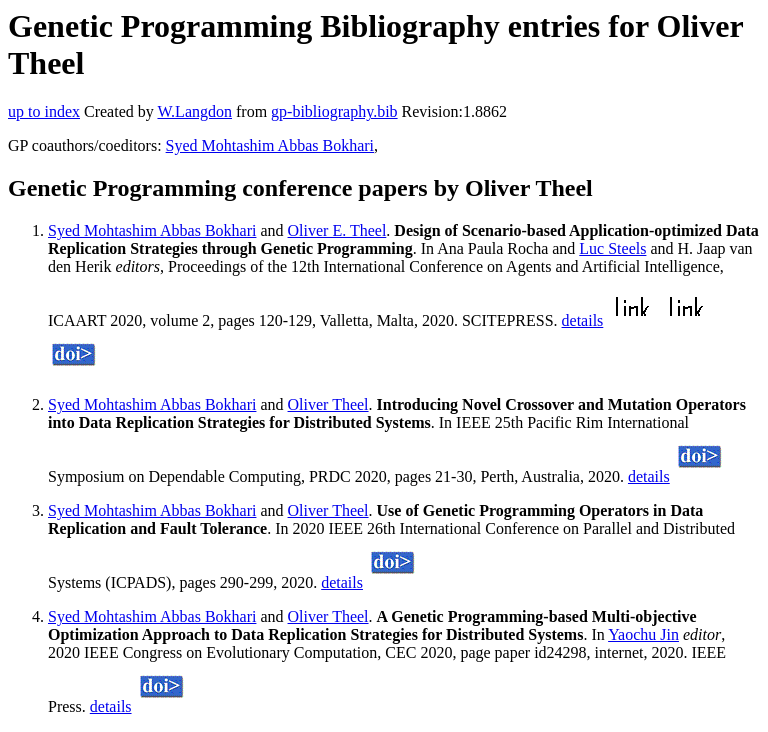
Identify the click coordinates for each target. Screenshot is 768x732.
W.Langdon (194, 111)
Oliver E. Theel (337, 230)
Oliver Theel (328, 404)
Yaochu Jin (643, 634)
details (583, 320)
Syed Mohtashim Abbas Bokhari (270, 145)
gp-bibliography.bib (334, 111)
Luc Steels (612, 248)
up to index (44, 111)
